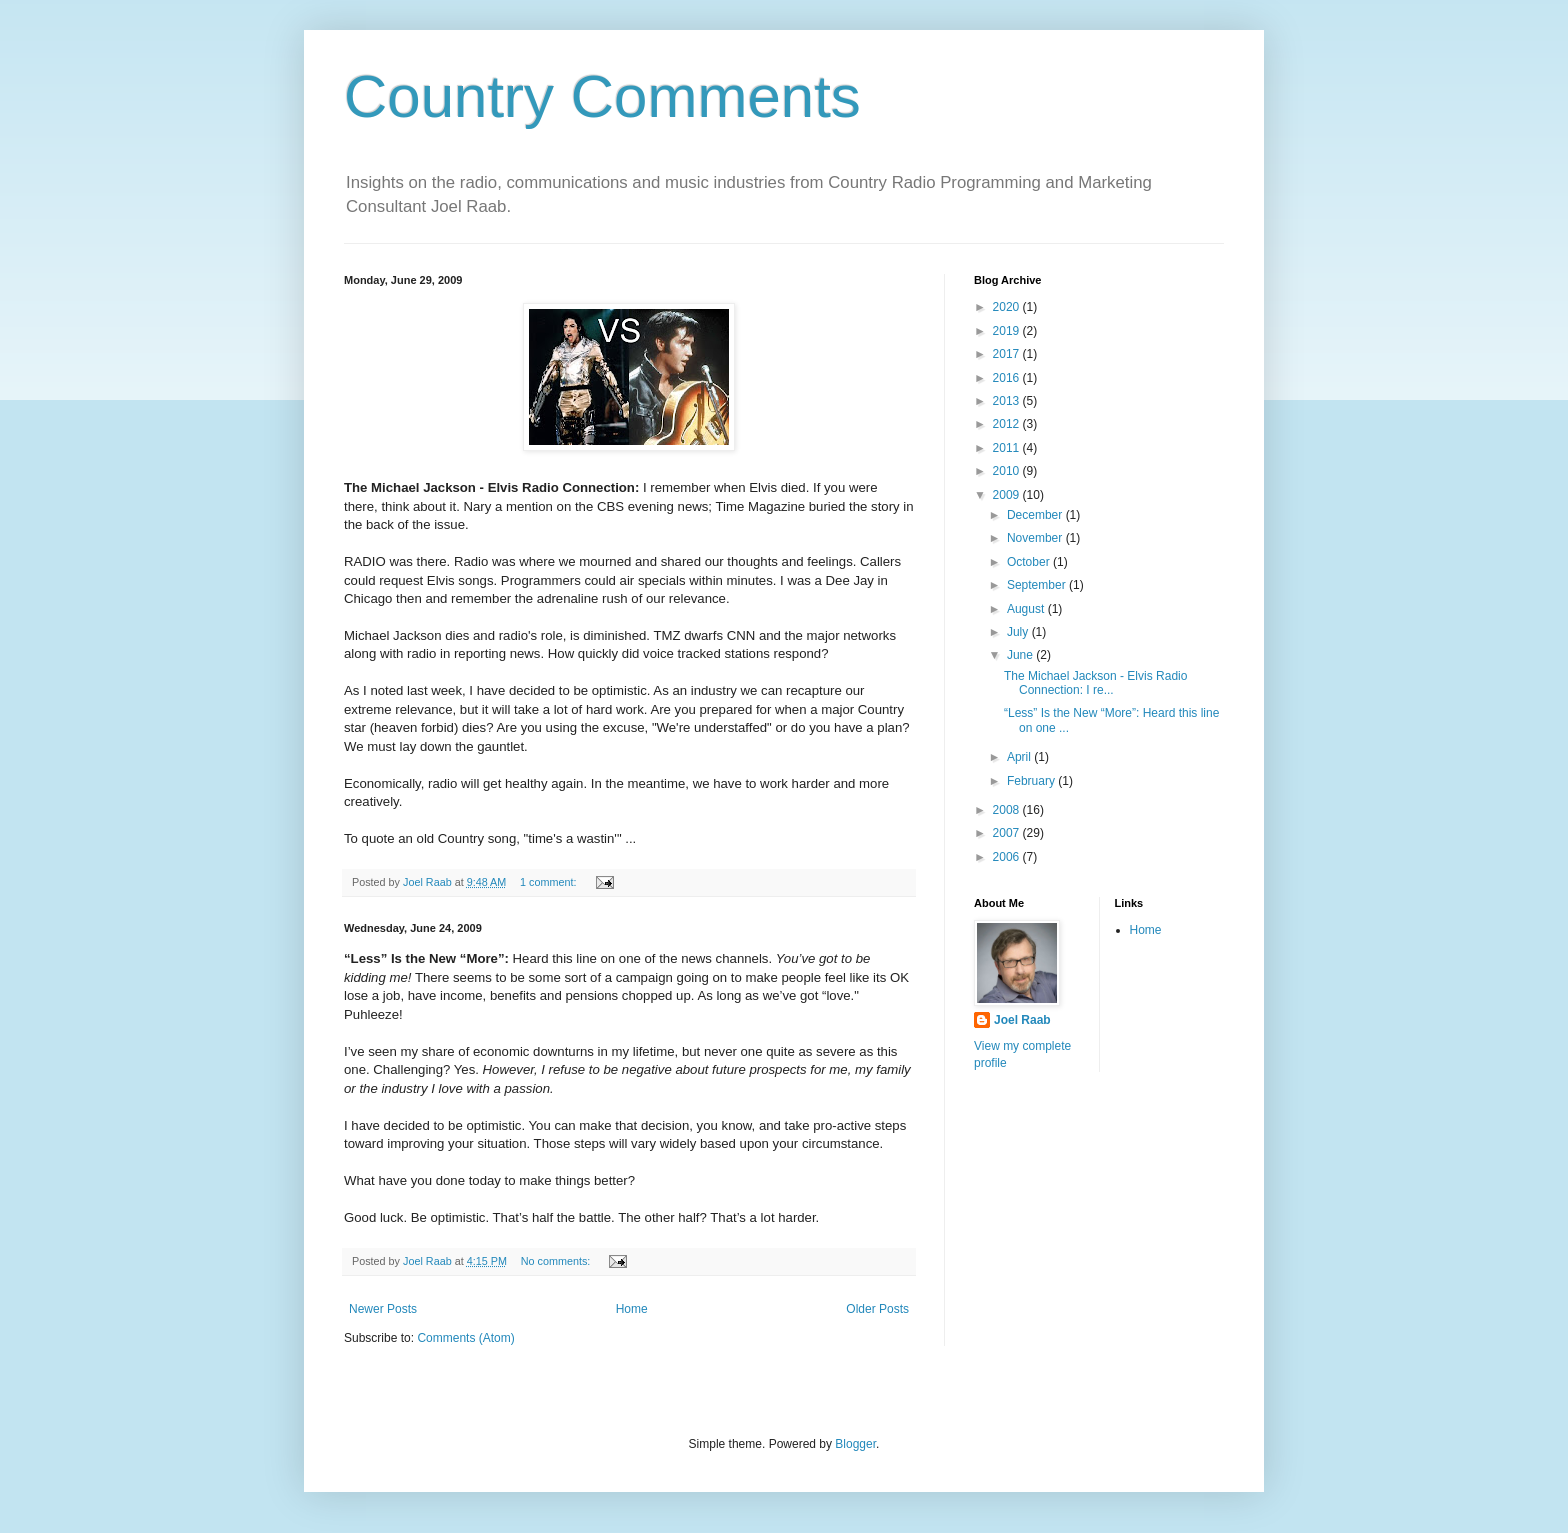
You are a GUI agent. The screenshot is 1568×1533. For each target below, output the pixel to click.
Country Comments (602, 96)
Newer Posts (383, 1309)
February (1032, 781)
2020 (1008, 307)
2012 (1008, 424)
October (1030, 562)
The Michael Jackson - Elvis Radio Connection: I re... (1095, 683)
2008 (1008, 810)
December (1036, 515)
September (1038, 585)
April (1020, 757)
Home (632, 1309)
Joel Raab (1022, 1020)
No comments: (557, 1261)
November (1036, 538)
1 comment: (549, 882)
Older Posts (877, 1309)
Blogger (855, 1444)
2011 (1008, 448)
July (1019, 632)
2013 (1008, 401)
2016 (1008, 378)
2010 (1008, 471)
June (1021, 655)
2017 (1008, 354)
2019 (1008, 331)
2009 (1008, 495)
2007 (1008, 833)
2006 (1008, 857)
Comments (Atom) (465, 1338)
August (1027, 609)
